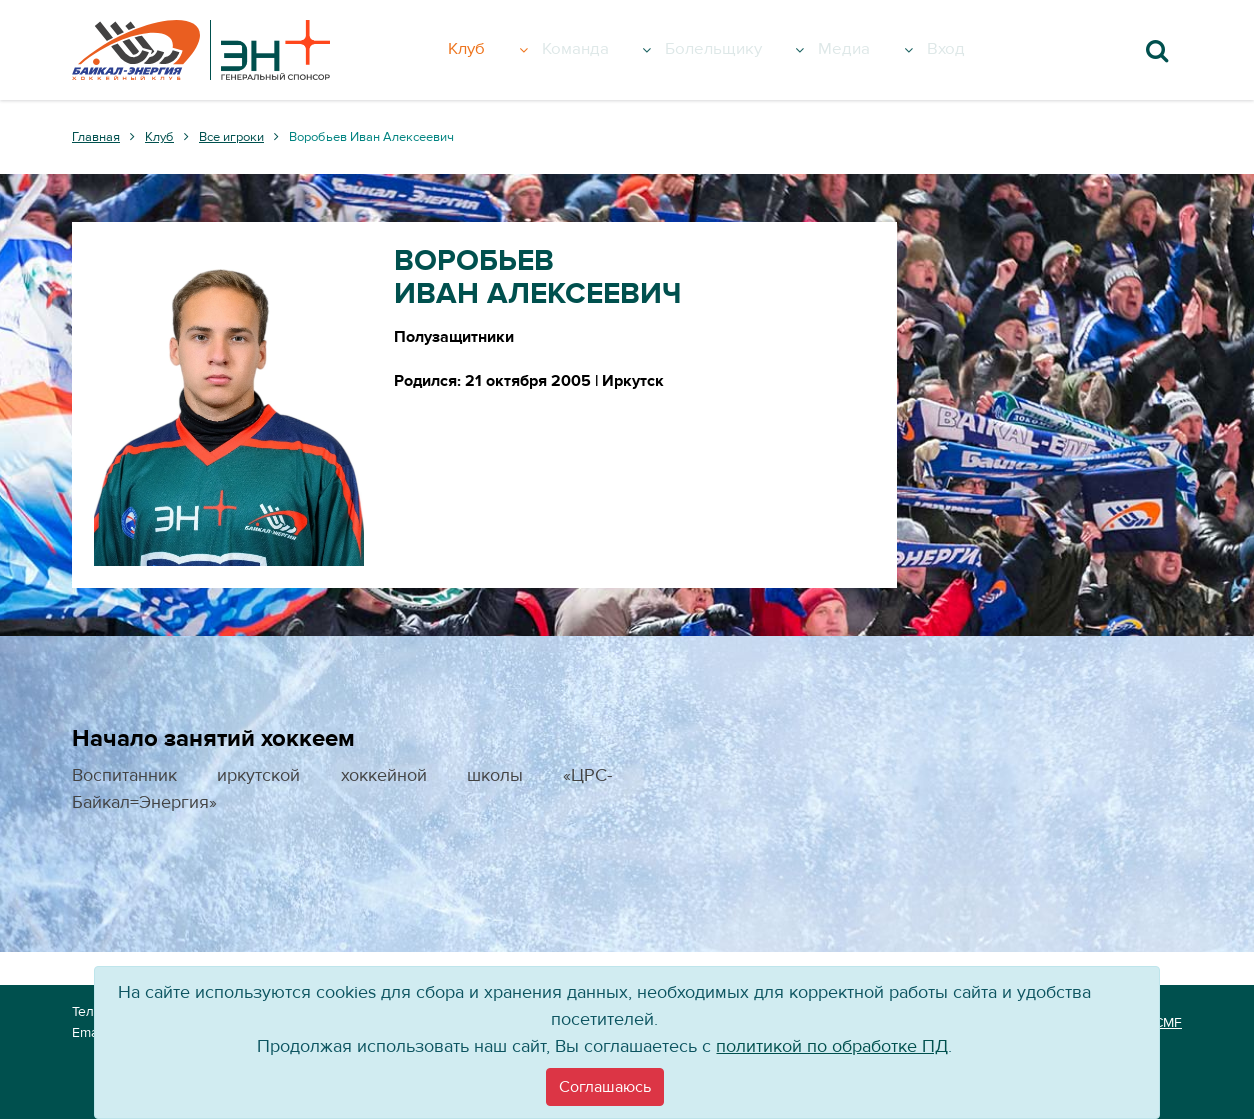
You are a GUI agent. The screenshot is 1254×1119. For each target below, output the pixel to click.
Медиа (889, 50)
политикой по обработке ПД (832, 1046)
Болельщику (756, 50)
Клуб (506, 50)
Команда (612, 50)
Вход (971, 50)
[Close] (605, 1087)
